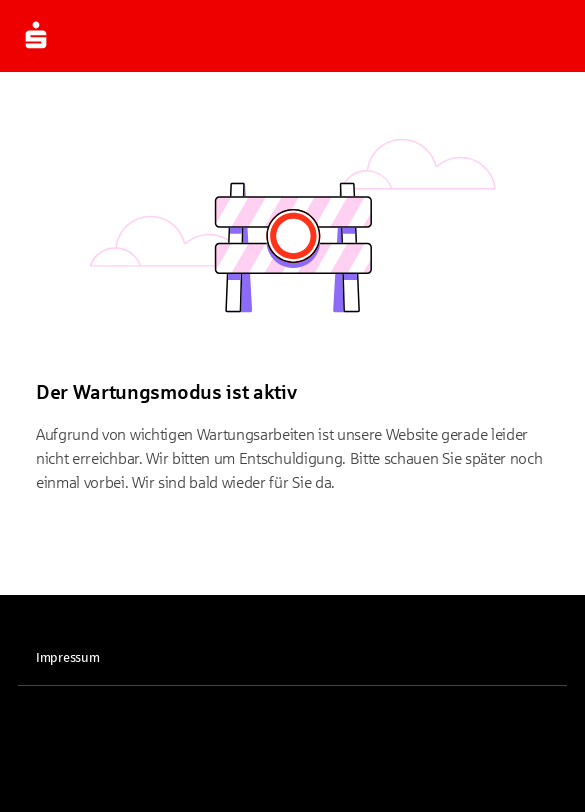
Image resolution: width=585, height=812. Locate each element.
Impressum (68, 658)
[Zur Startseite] (36, 36)
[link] (292, 658)
